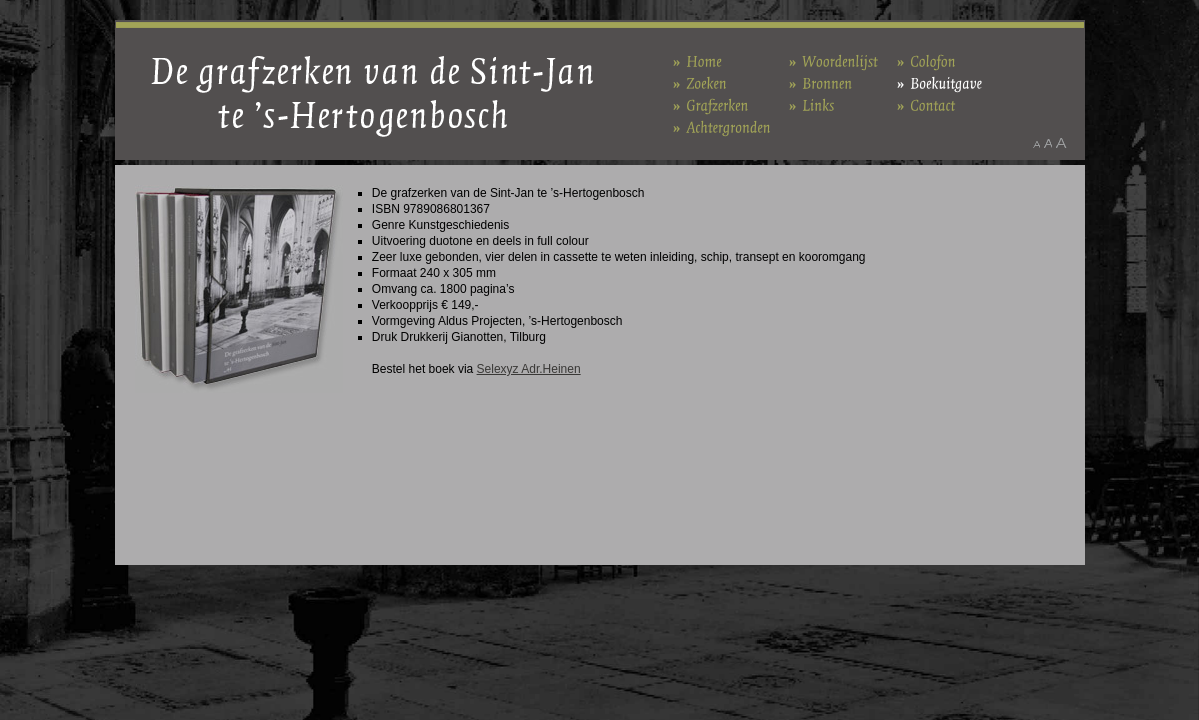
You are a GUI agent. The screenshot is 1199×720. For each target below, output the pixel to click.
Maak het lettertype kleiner (1036, 143)
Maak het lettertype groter (1061, 143)
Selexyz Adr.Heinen (529, 369)
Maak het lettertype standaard (1048, 143)
